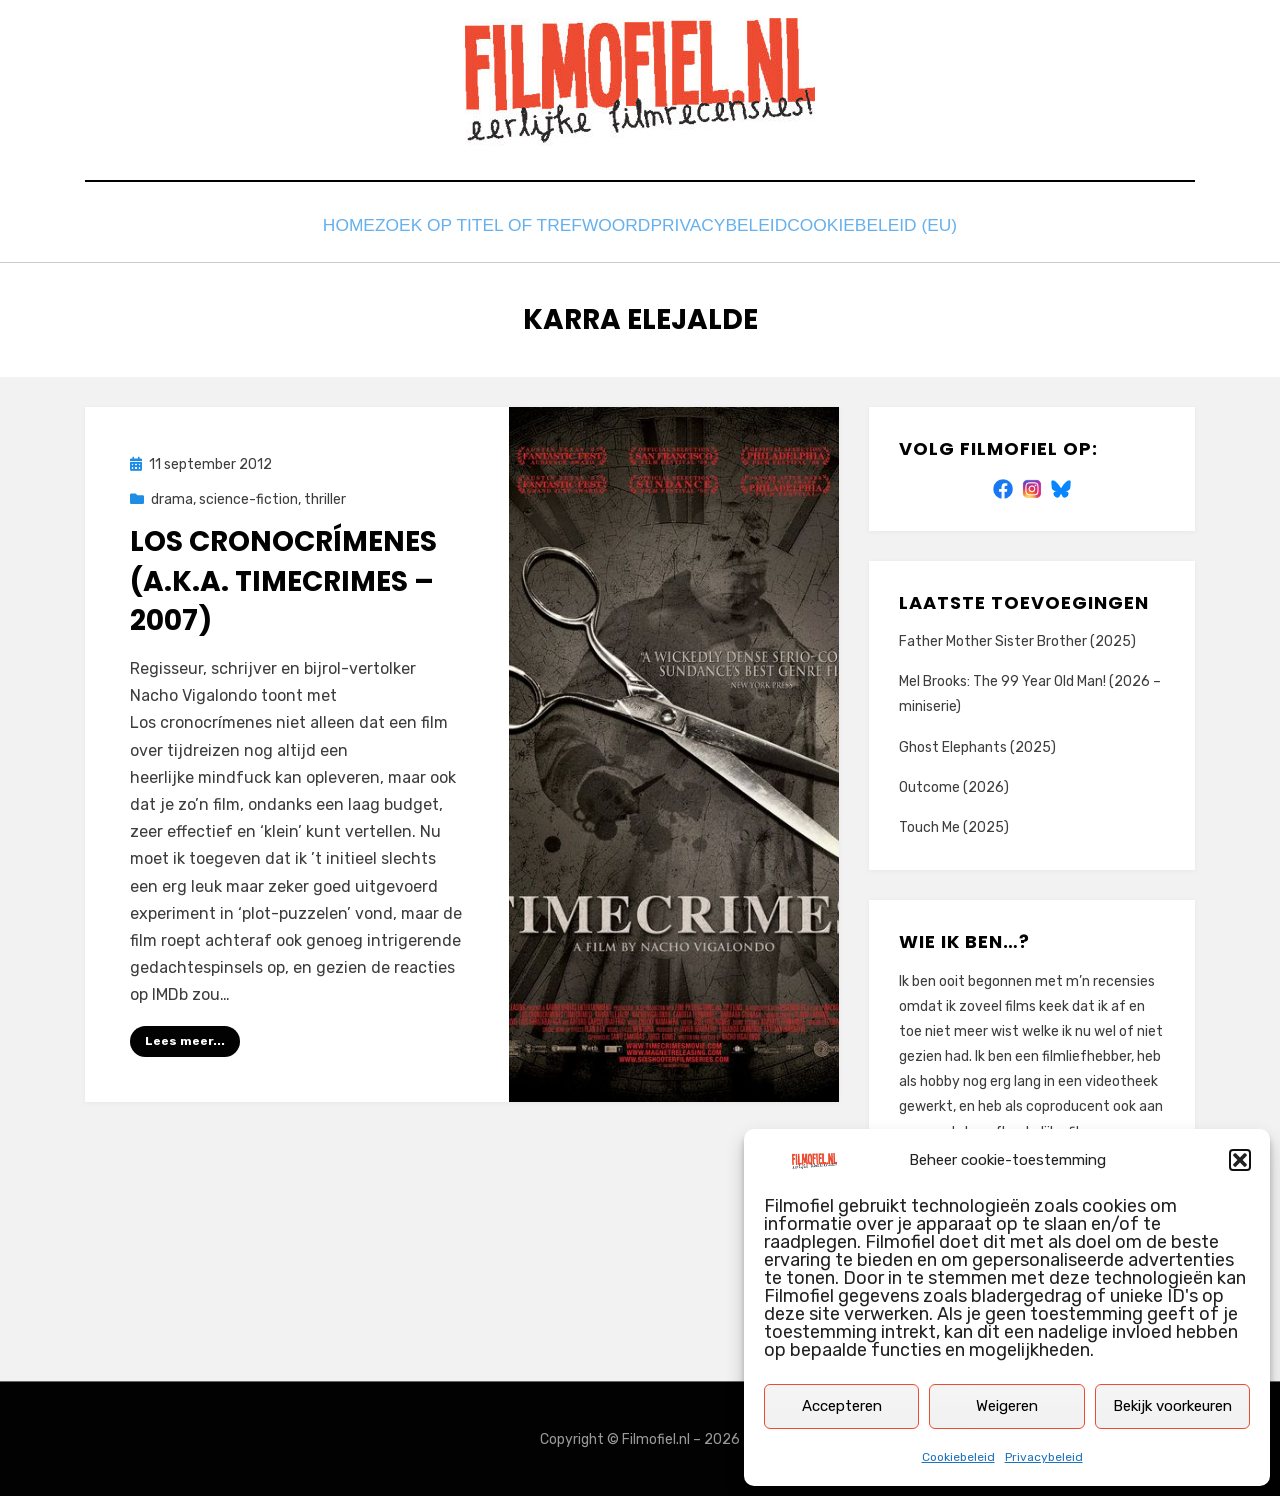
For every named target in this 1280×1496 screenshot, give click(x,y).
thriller (325, 498)
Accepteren (842, 1406)
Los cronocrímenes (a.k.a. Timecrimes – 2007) (283, 579)
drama (172, 498)
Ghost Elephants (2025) (977, 745)
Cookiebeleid (958, 1457)
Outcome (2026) (954, 785)
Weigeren (1007, 1406)
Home (339, 227)
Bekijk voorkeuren (1172, 1406)
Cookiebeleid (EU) (890, 227)
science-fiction (248, 498)
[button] (1240, 1160)
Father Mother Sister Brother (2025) (1017, 640)
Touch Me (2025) (954, 826)
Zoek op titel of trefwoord (513, 227)
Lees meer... (185, 1040)
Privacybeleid (1044, 1457)
